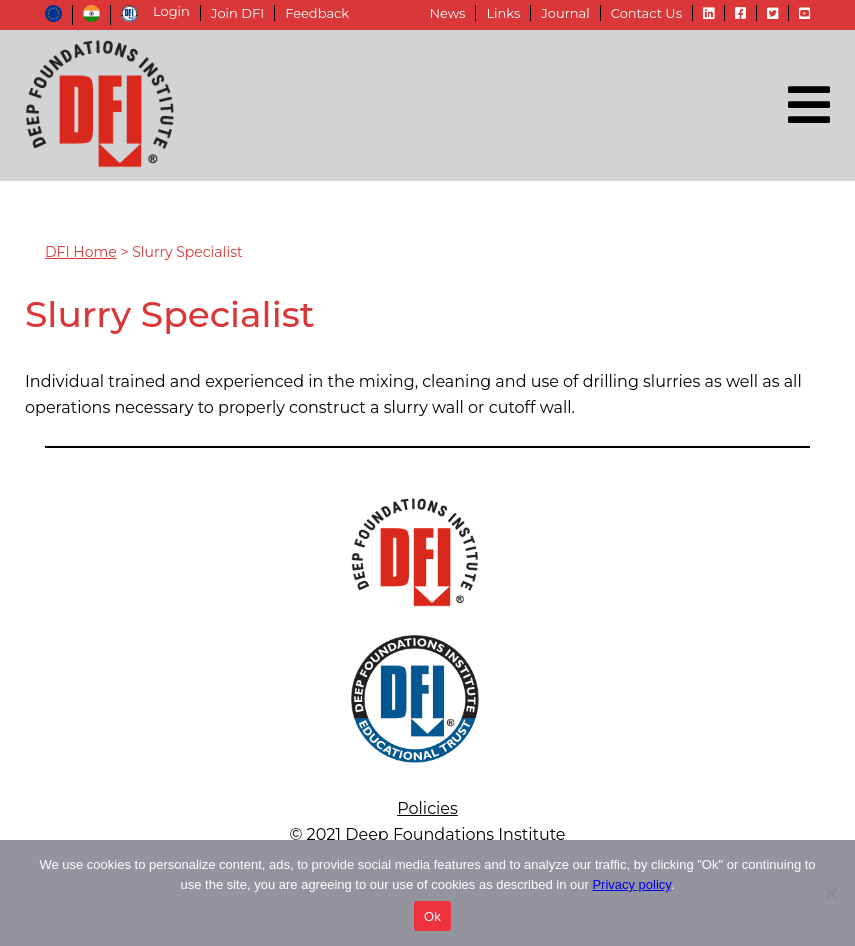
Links (503, 13)
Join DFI (237, 13)
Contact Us (646, 13)
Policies (427, 808)
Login (171, 11)
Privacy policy (631, 884)
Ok (432, 916)
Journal (565, 13)
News (447, 13)
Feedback (317, 13)
